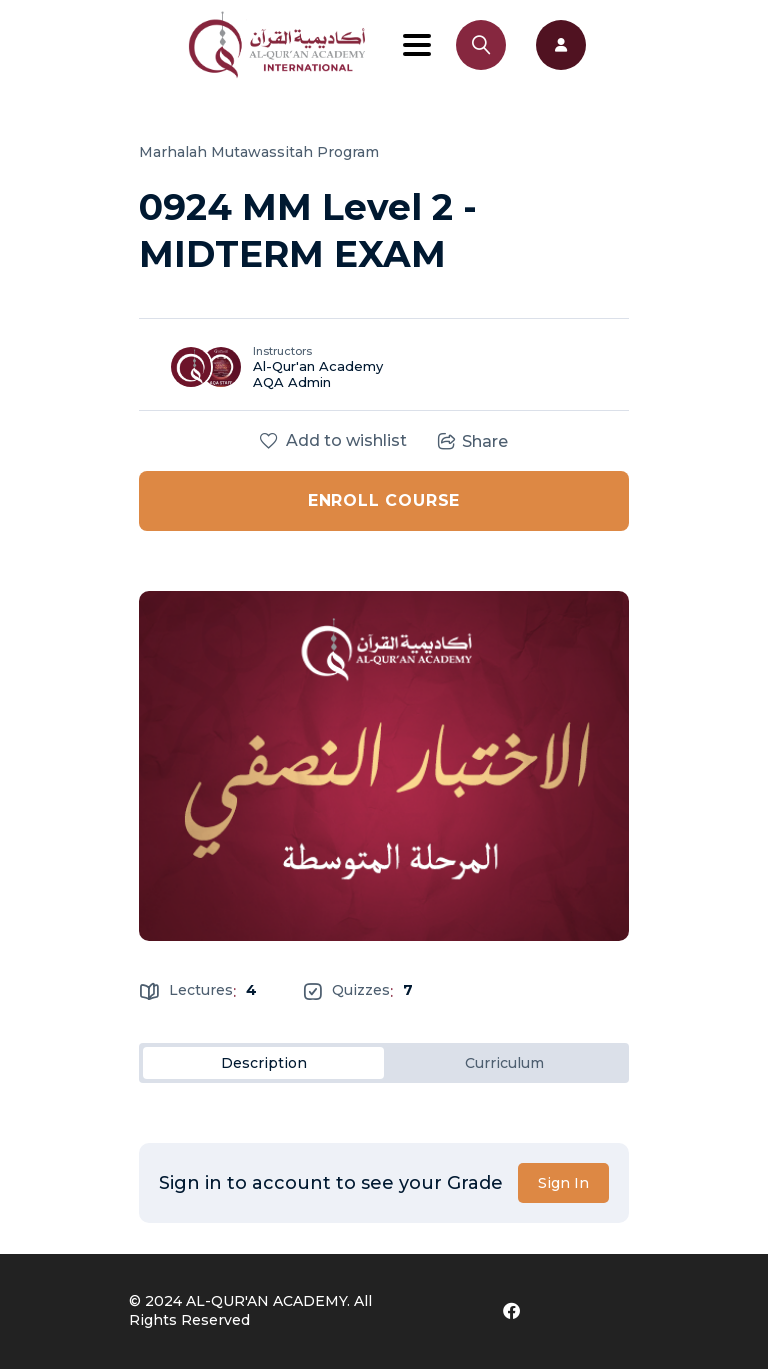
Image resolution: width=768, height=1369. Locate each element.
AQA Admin (292, 382)
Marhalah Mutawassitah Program (259, 152)
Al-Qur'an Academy (318, 366)
